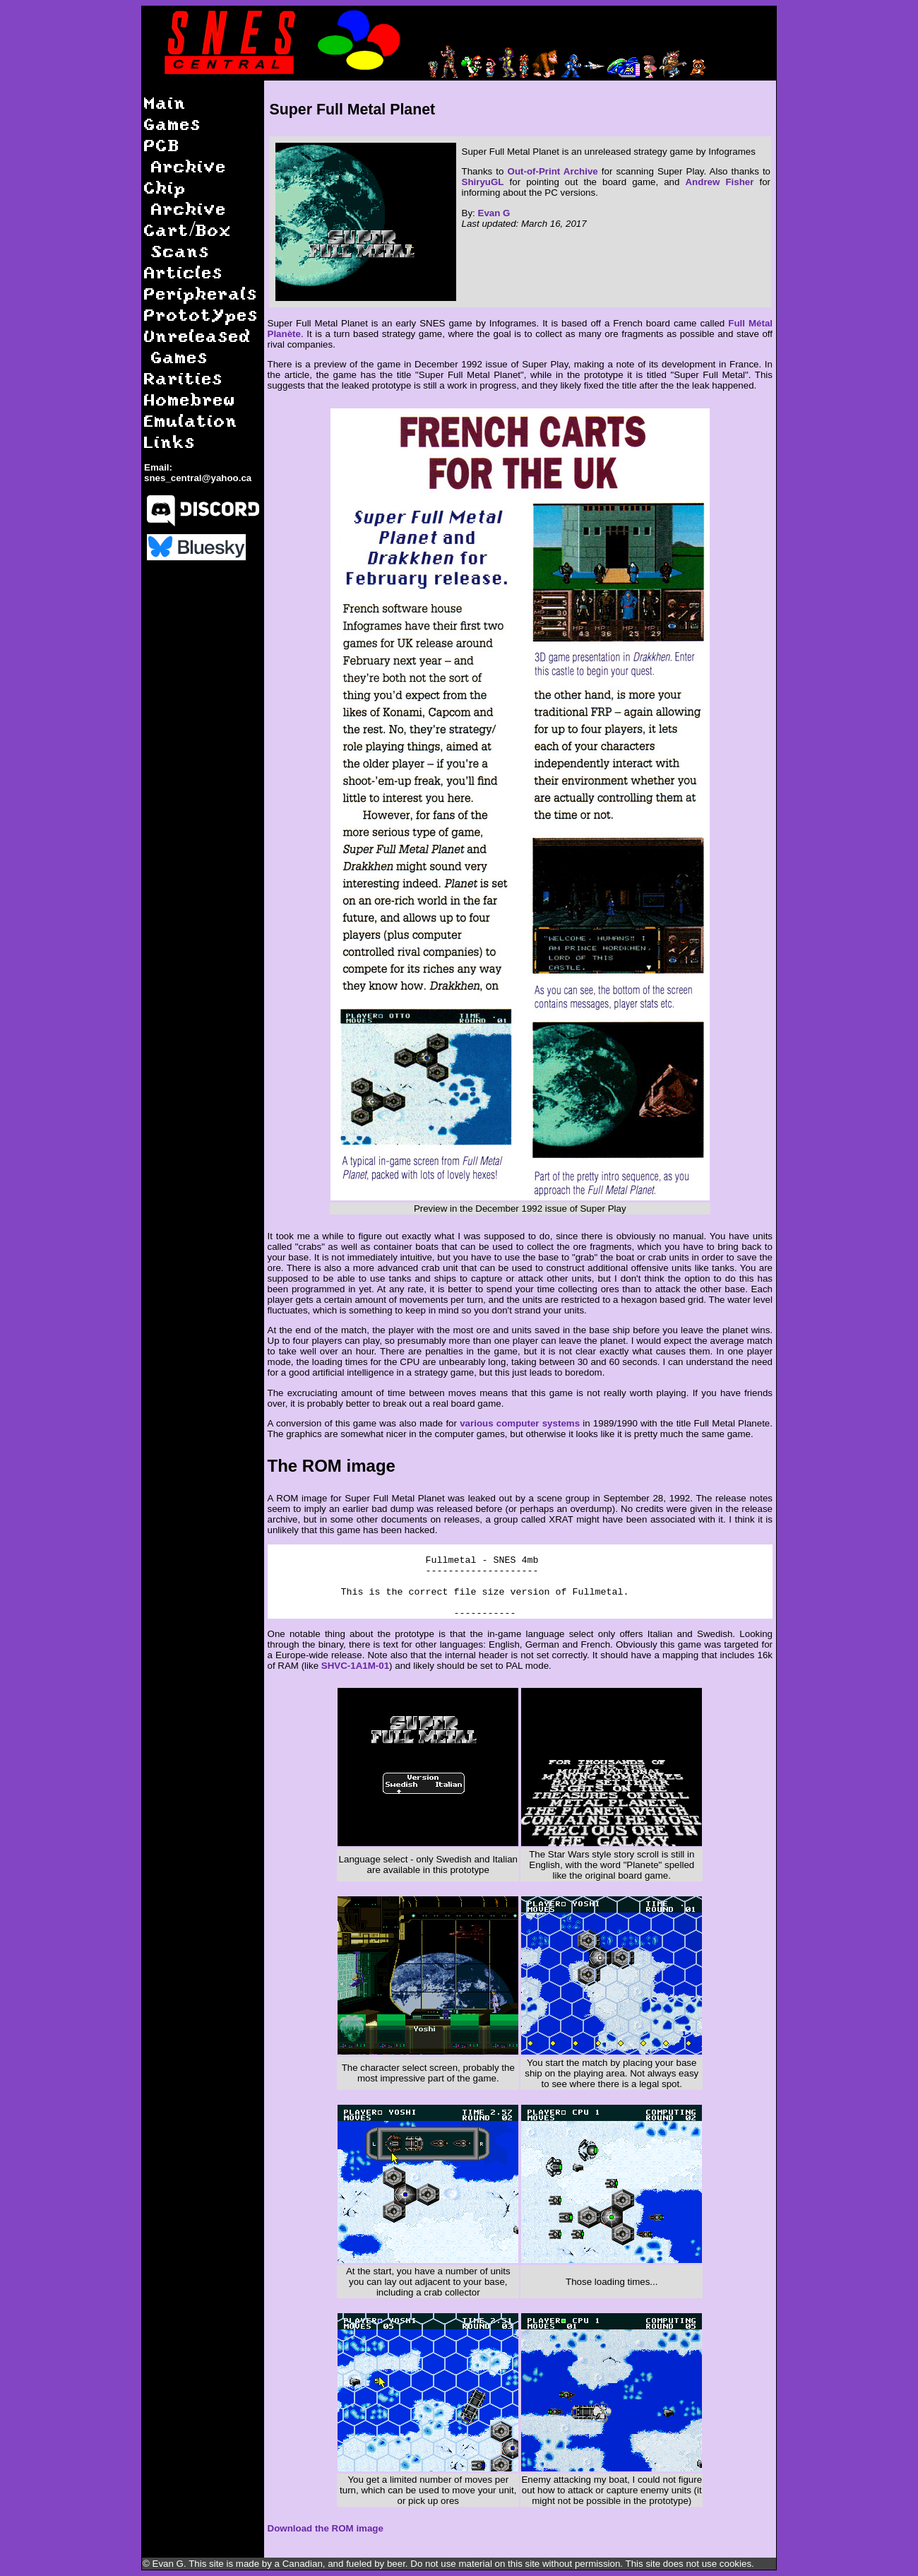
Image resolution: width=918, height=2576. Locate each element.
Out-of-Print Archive (553, 171)
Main (165, 102)
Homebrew (190, 398)
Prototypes (201, 314)
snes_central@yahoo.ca (197, 478)
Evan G (494, 213)
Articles (183, 271)
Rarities (183, 377)
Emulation (191, 420)
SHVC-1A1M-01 (355, 1665)
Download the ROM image (325, 2528)
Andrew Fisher (719, 182)
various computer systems (520, 1423)
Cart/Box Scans (188, 240)
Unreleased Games (197, 346)
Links (170, 441)
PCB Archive (185, 155)
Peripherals (201, 293)
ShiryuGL (483, 182)
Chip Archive (185, 197)
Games (172, 123)
